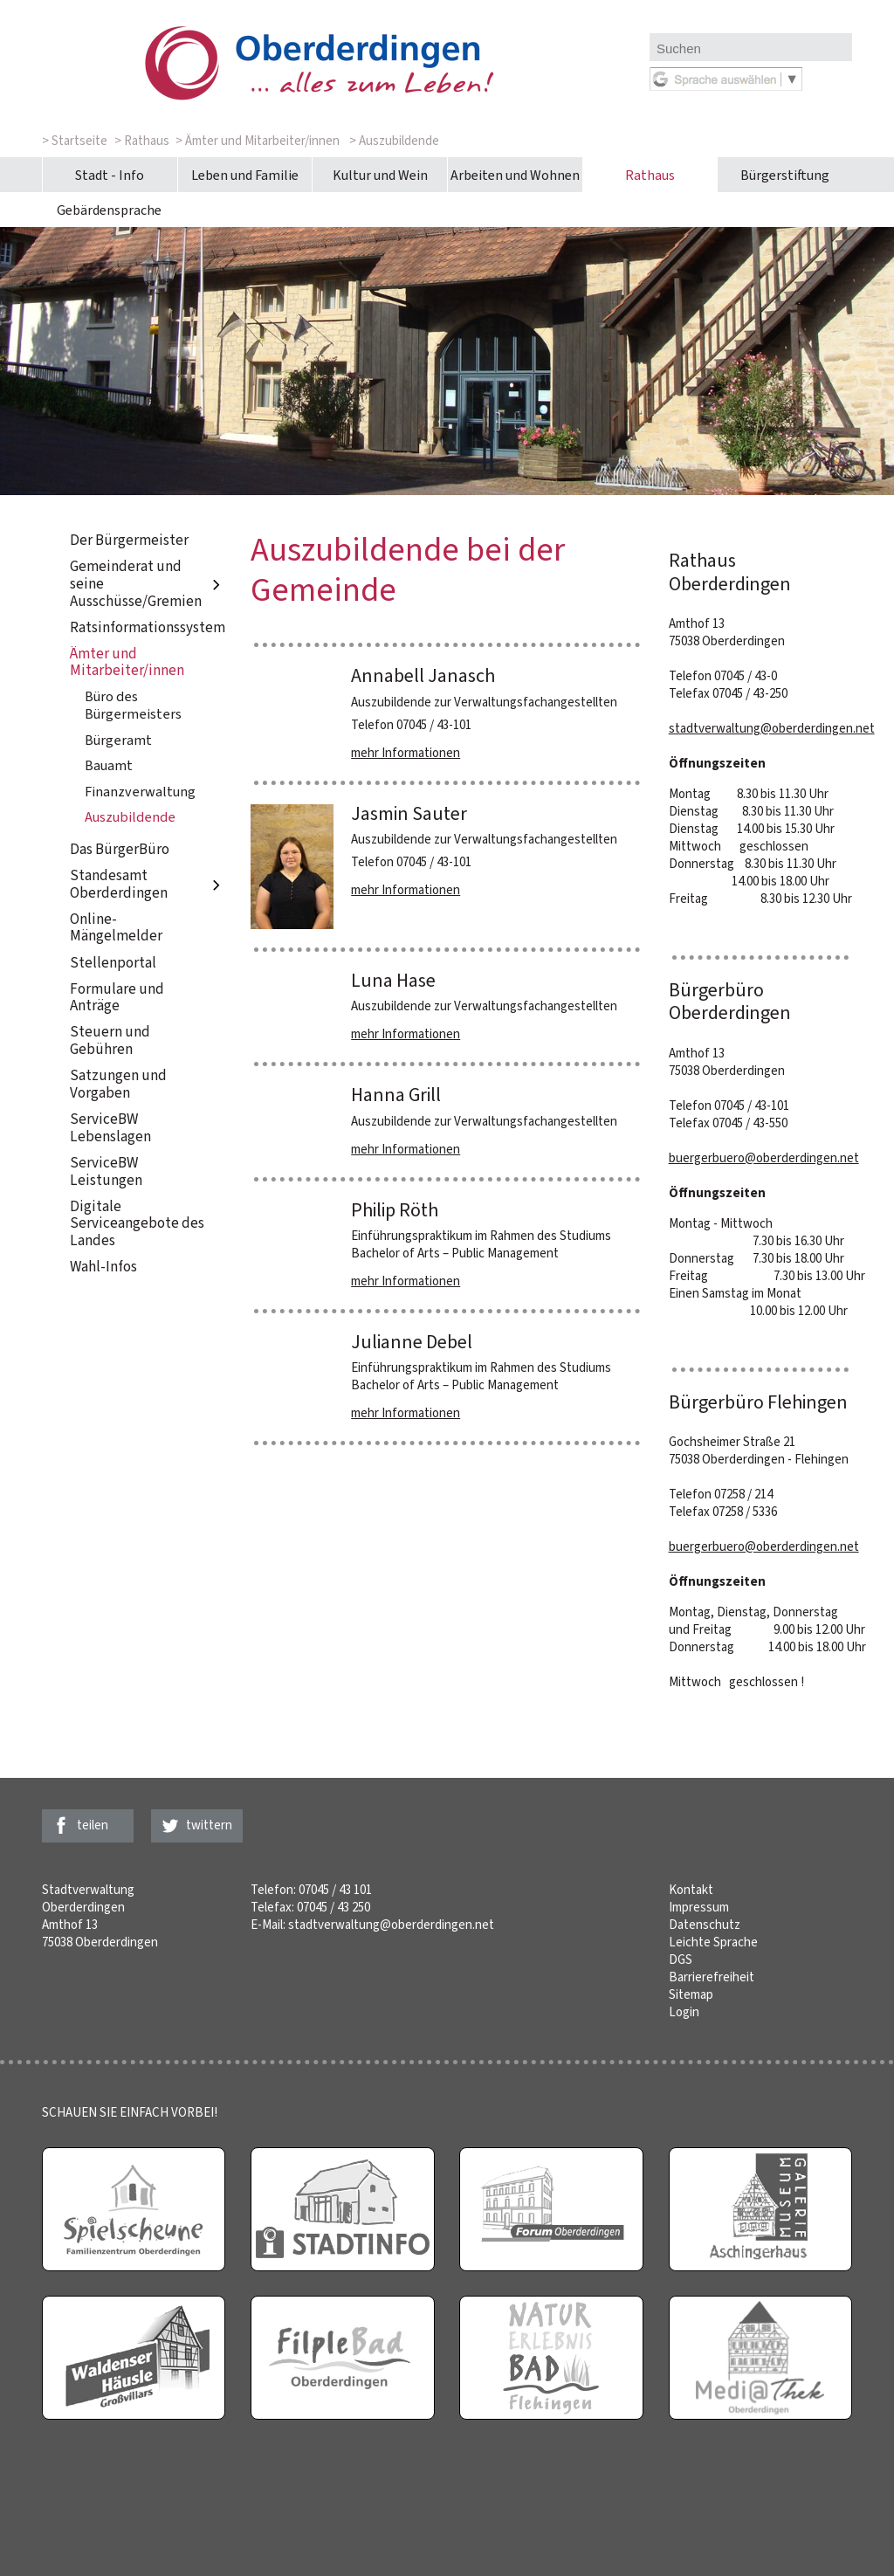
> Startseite (74, 140)
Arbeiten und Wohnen (515, 175)
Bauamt (109, 765)
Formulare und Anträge (117, 997)
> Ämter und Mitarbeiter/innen (257, 140)
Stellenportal (113, 963)
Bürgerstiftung (784, 175)
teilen (92, 1825)
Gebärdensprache (109, 210)
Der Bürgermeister (129, 540)
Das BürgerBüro (119, 849)
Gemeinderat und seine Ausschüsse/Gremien (148, 583)
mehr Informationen (405, 752)
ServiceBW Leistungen (106, 1171)
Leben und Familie (245, 175)
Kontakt (691, 1889)
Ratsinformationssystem (147, 627)
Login (684, 2012)
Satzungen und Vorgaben (118, 1085)
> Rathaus (141, 140)
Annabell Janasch (423, 675)
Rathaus (650, 175)
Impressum (699, 1907)
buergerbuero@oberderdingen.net (764, 1158)
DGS (680, 1959)
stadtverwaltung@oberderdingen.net (772, 728)
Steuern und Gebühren (110, 1041)
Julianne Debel (411, 1341)
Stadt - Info (109, 175)
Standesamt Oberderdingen (148, 884)
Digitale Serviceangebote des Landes (137, 1223)
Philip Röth (394, 1210)
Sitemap (691, 1994)
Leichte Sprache (713, 1942)
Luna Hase (393, 980)
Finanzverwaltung (140, 791)
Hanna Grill (396, 1094)
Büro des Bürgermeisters (133, 705)
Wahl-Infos (103, 1267)
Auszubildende (130, 817)
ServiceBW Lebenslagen (110, 1128)
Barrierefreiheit (711, 1977)
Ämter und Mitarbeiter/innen (127, 662)
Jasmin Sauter (409, 813)
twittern (209, 1825)
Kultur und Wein (380, 175)
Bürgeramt (118, 740)
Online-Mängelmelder (116, 928)
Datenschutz (704, 1924)
